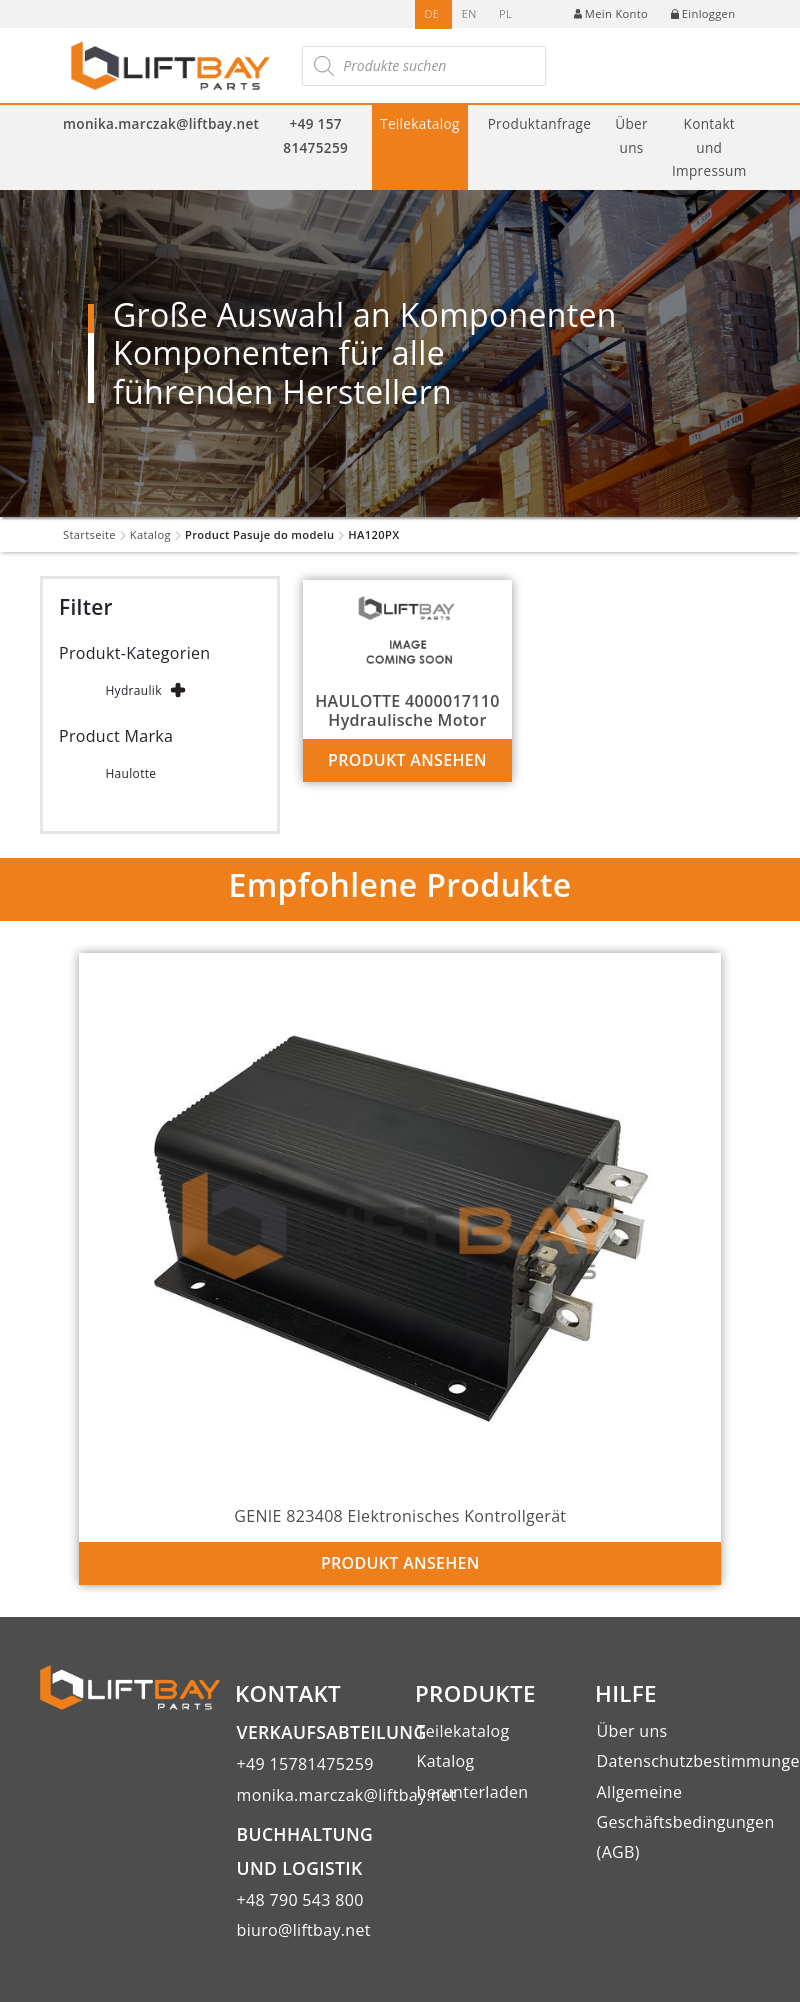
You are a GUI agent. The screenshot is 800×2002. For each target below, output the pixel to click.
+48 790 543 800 (300, 1900)
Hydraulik (133, 690)
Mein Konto (611, 13)
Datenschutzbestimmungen (678, 1761)
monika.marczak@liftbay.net (161, 123)
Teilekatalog (420, 123)
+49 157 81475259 (315, 135)
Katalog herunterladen (473, 1776)
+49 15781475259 (305, 1764)
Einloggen (703, 13)
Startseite (89, 534)
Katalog (150, 534)
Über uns (631, 135)
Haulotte (130, 773)
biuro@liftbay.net (304, 1930)
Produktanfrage (540, 123)
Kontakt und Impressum (709, 146)
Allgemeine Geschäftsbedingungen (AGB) (678, 1822)
